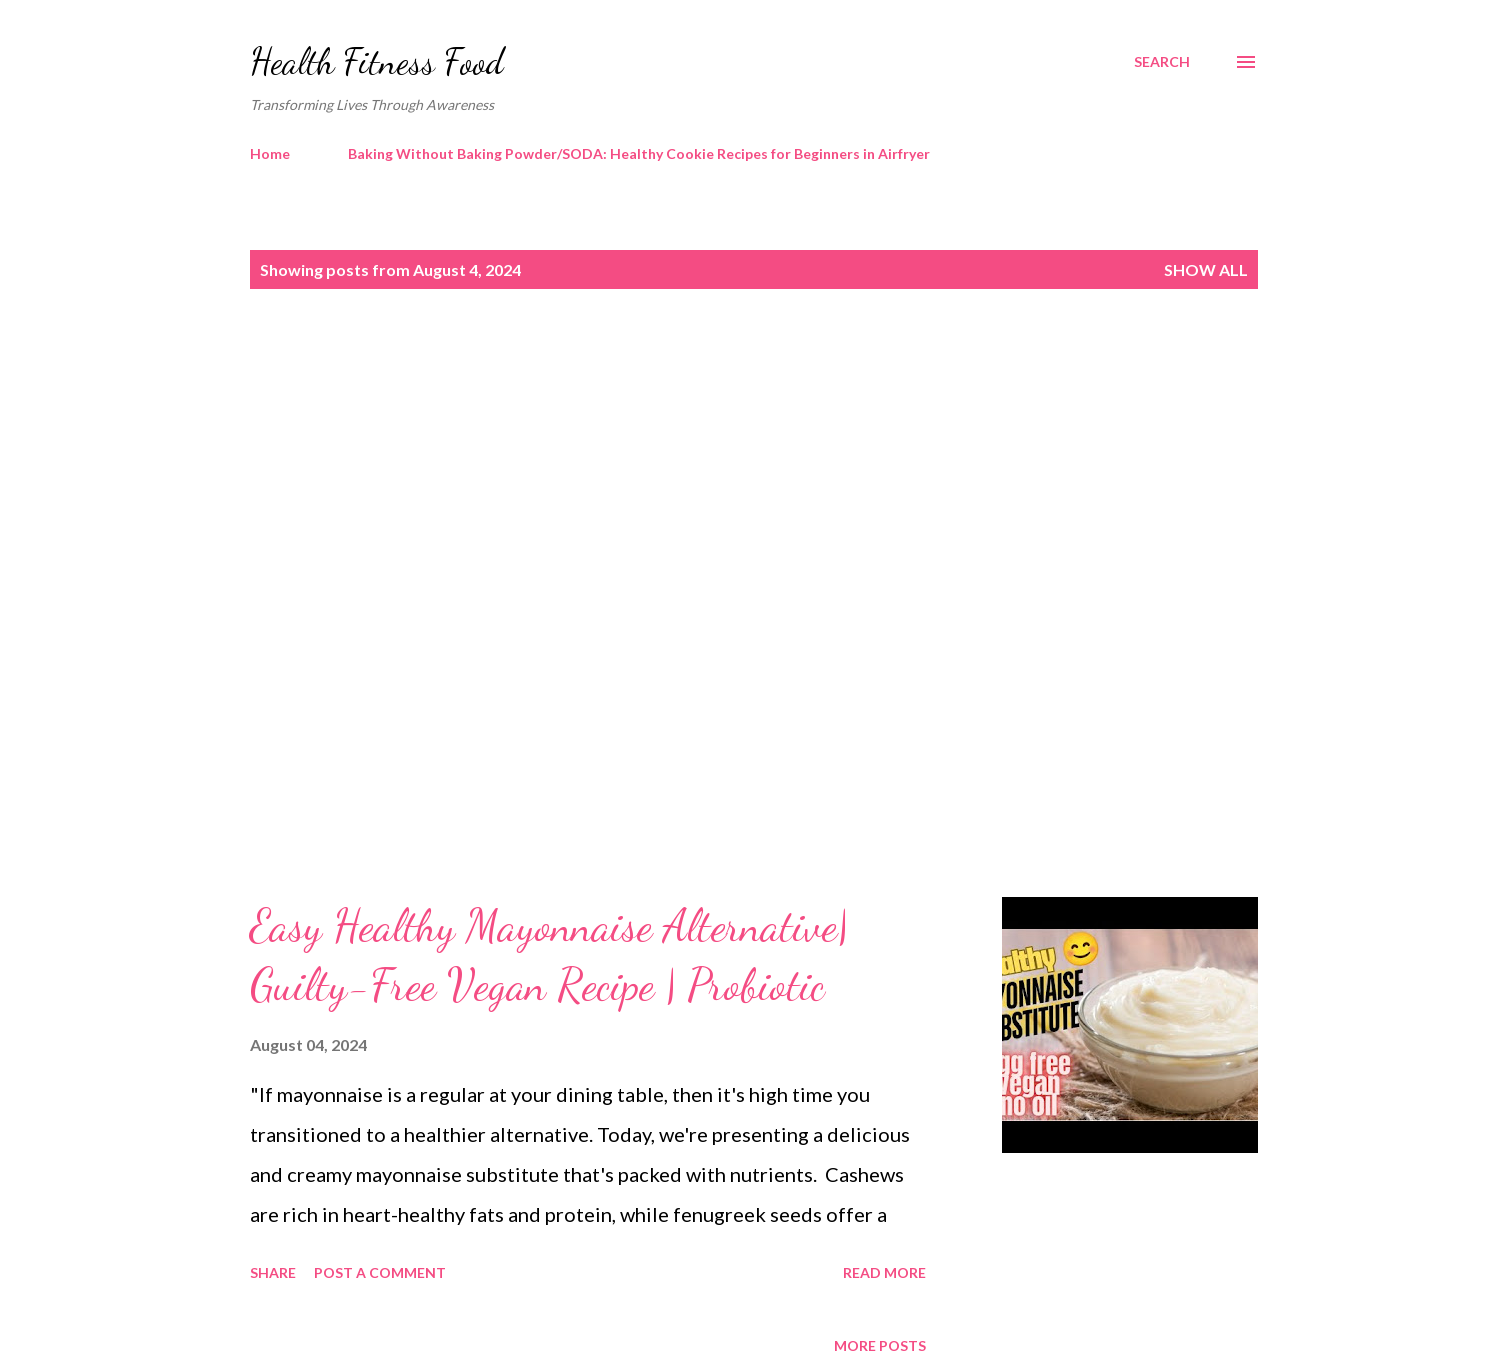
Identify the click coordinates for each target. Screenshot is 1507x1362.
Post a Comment (380, 1272)
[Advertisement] (714, 477)
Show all (1206, 269)
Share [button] (273, 1272)
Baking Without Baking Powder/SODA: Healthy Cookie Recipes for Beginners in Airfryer (639, 153)
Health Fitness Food (377, 61)
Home (270, 153)
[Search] (1162, 62)
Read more (884, 1272)
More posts (880, 1345)
